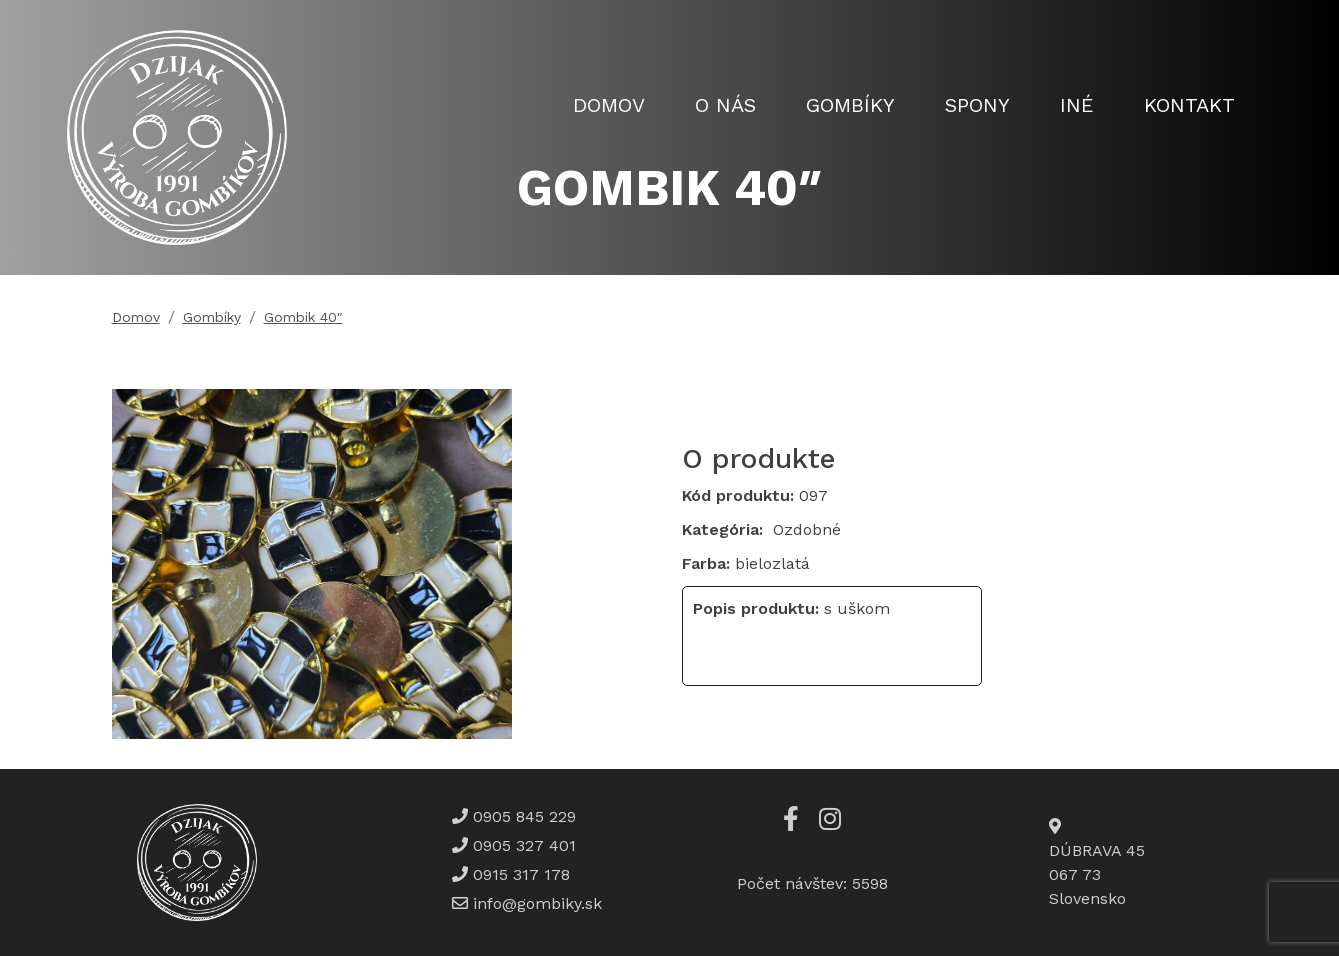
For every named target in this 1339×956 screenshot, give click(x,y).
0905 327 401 (522, 845)
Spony (977, 105)
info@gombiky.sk (537, 903)
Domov (609, 105)
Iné (1077, 105)
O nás (725, 105)
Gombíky (850, 105)
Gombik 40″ (303, 317)
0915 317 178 (519, 874)
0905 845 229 (522, 816)
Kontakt (1189, 105)
